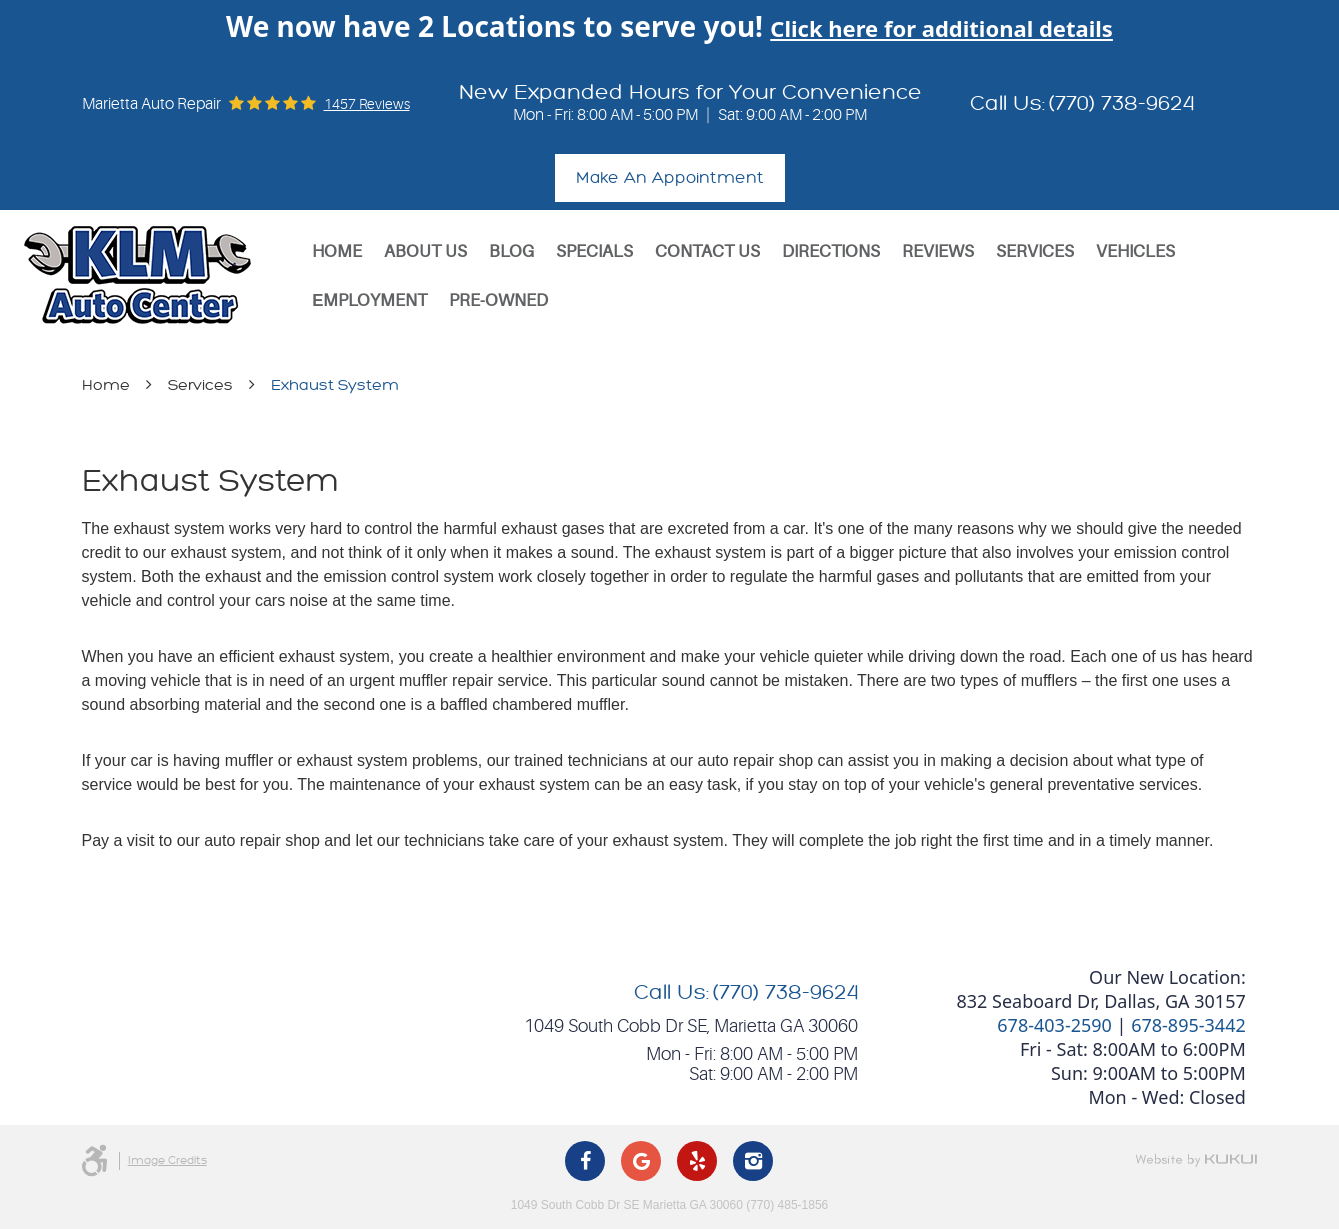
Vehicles (1135, 251)
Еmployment (369, 300)
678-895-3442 (1188, 1025)
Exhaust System (335, 385)
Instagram (753, 1161)
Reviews (938, 251)
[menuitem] (337, 251)
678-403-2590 (1054, 1025)
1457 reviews (367, 104)
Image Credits (167, 1160)
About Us (425, 251)
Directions (831, 251)
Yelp (697, 1161)
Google (641, 1161)
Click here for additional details (941, 28)
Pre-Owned (498, 300)
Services (1035, 251)
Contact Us (707, 251)
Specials (594, 251)
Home (337, 251)
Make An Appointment (670, 178)
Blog (511, 251)
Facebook (585, 1161)
